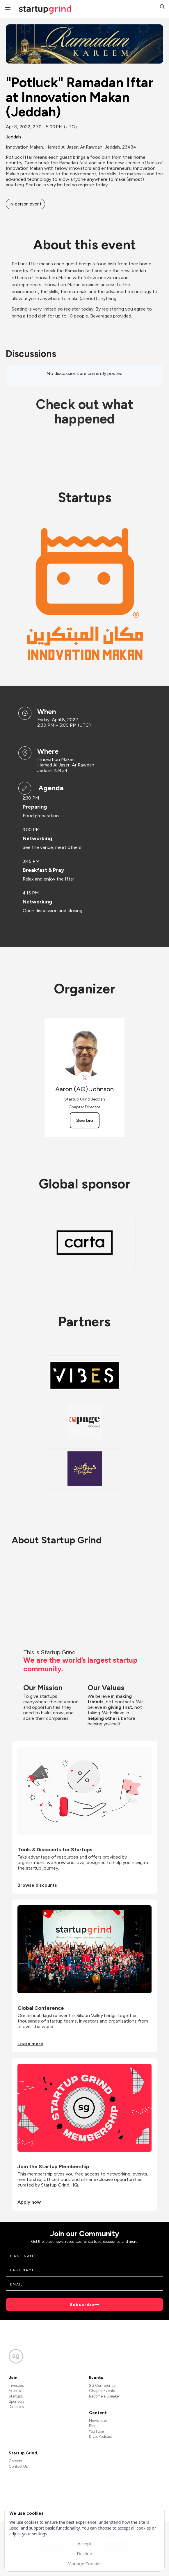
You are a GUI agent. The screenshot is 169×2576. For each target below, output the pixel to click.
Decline (84, 2553)
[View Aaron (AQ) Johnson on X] (84, 1078)
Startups (16, 2396)
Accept (84, 2543)
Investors (16, 2385)
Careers (15, 2461)
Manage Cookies (84, 2563)
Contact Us (18, 2466)
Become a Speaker (104, 2396)
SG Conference (102, 2385)
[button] (162, 7)
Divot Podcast (100, 2436)
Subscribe (82, 2304)
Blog (93, 2426)
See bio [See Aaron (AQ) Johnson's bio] (84, 1120)
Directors (16, 2406)
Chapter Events (102, 2391)
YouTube (96, 2431)
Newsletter (98, 2420)
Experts (15, 2391)
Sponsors (16, 2401)
